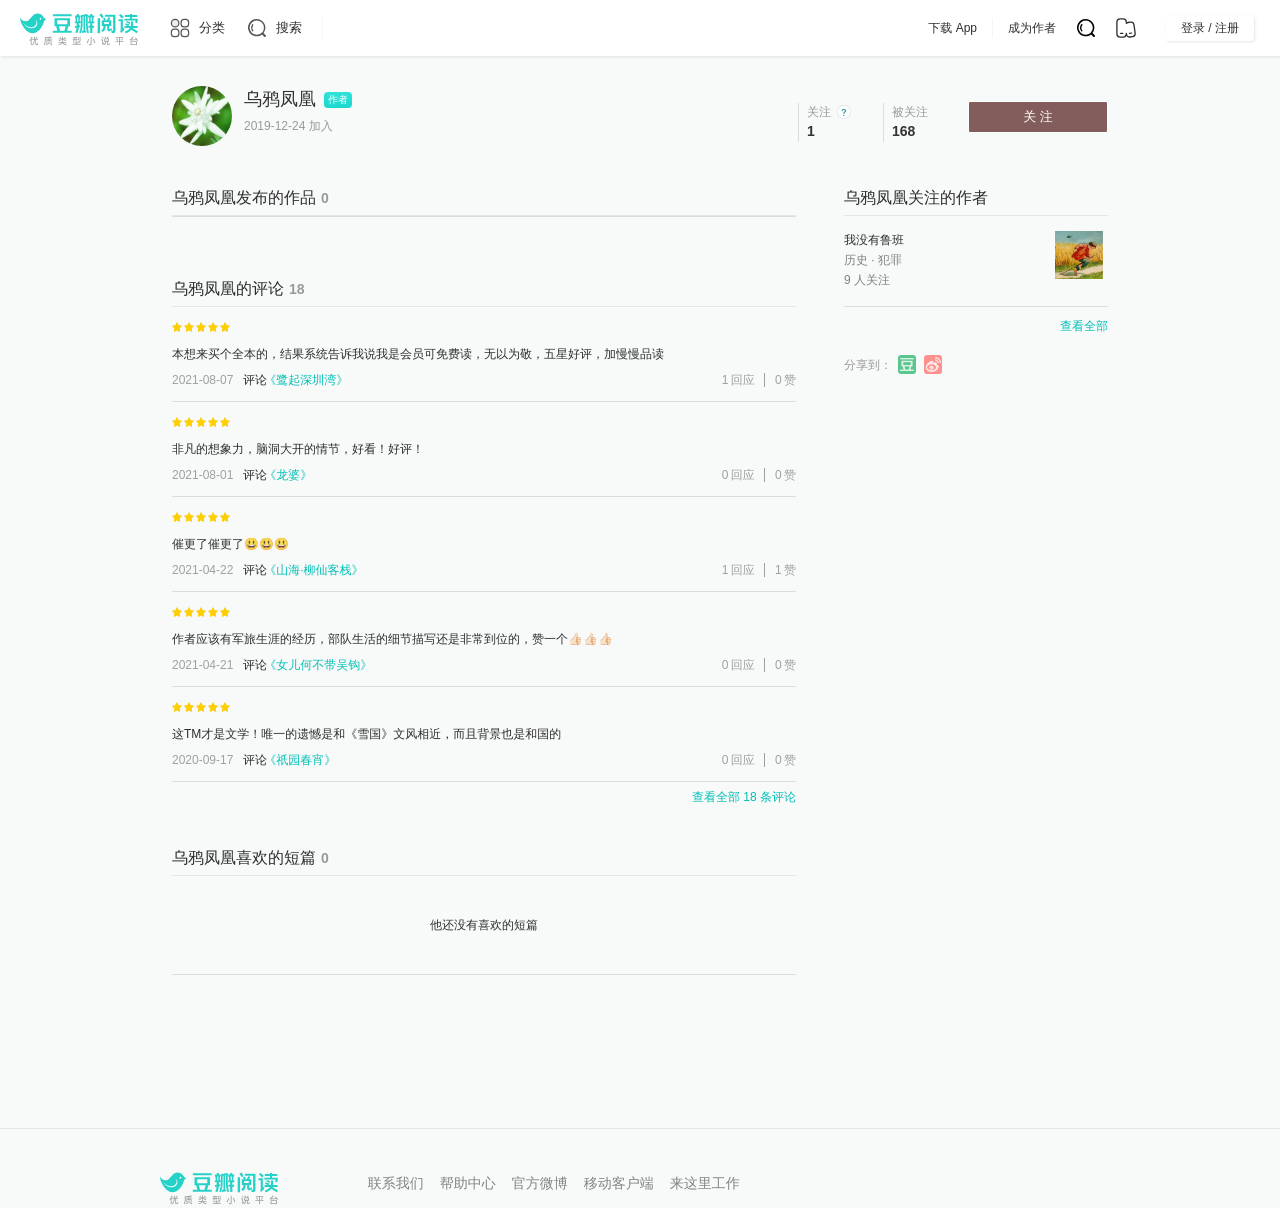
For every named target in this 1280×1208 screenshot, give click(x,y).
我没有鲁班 (874, 240)
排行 (620, 28)
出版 (682, 28)
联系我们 (396, 1183)
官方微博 (540, 1183)
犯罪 (890, 260)
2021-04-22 (202, 570)
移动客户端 (619, 1183)
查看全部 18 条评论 (744, 797)
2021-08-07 (202, 380)
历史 (856, 260)
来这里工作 (705, 1183)
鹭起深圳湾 (306, 380)
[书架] (1126, 28)
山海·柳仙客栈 (314, 570)
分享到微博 (934, 365)
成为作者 (1072, 28)
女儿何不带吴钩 (318, 665)
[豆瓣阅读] (79, 28)
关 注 (1038, 116)
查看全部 (1084, 326)
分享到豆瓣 (908, 365)
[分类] (196, 28)
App (798, 28)
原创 (558, 28)
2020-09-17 (202, 760)
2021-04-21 (202, 665)
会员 (741, 28)
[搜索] (273, 28)
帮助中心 (468, 1183)
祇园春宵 (300, 760)
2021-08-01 (202, 475)
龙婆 (288, 475)
